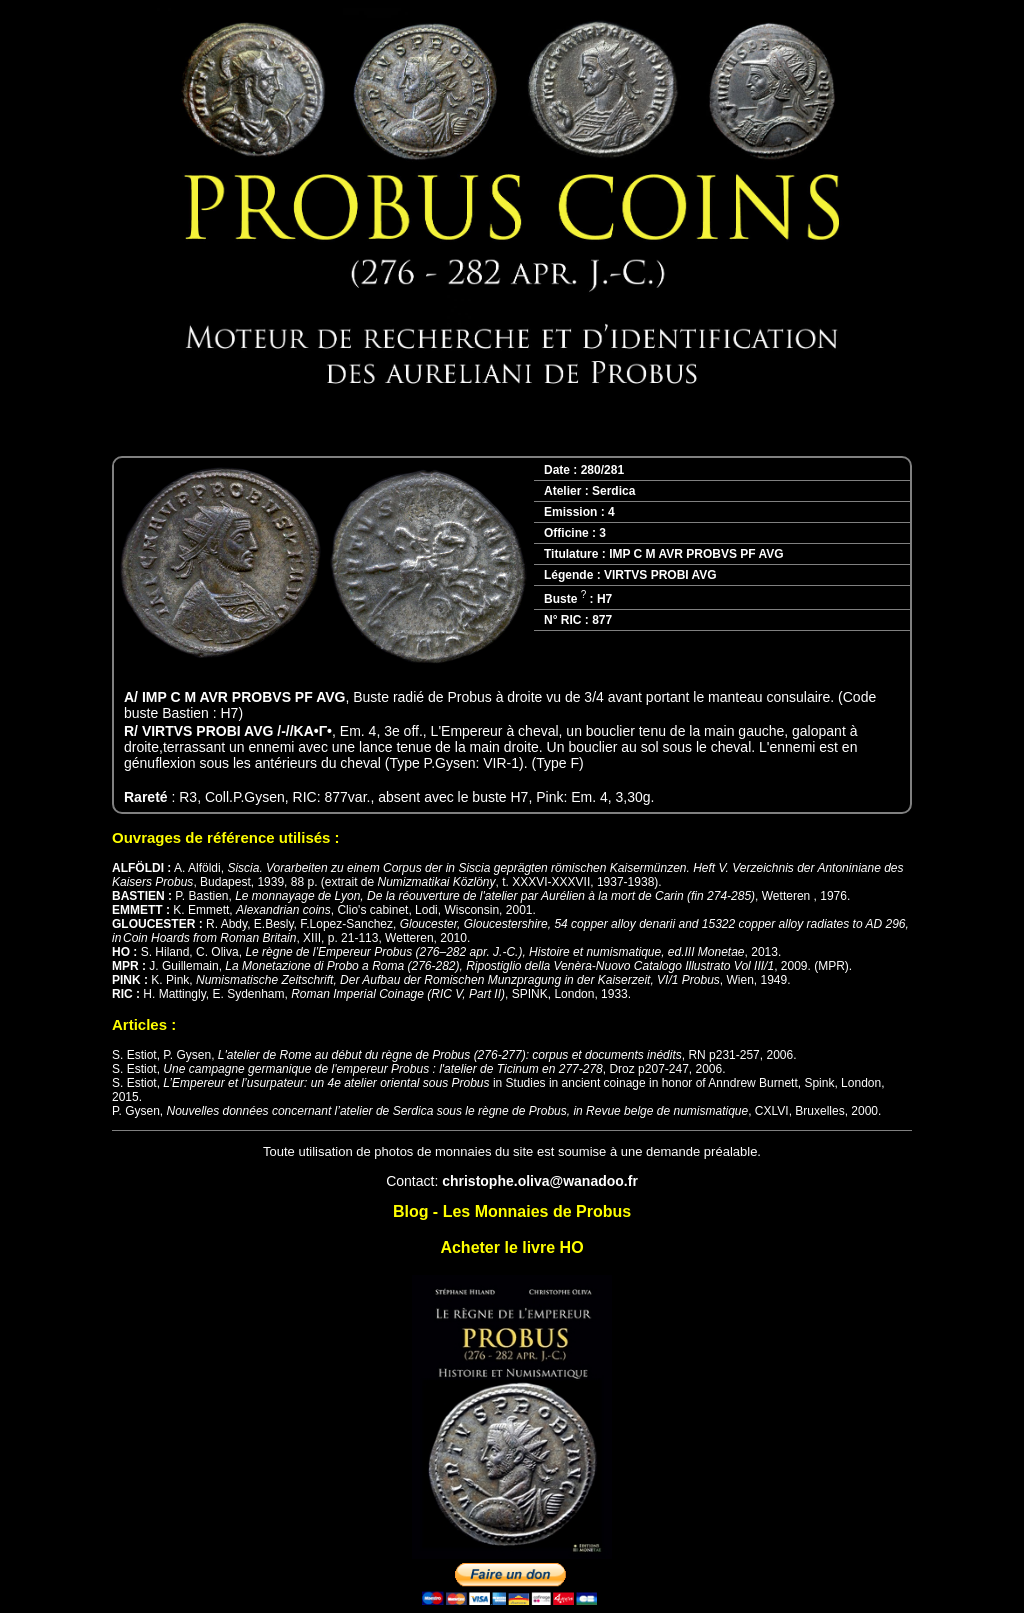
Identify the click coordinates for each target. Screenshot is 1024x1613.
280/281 (602, 470)
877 (602, 620)
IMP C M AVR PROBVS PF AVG (696, 554)
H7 (604, 599)
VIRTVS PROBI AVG (660, 575)
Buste (565, 599)
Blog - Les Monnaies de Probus (512, 1211)
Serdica (613, 491)
